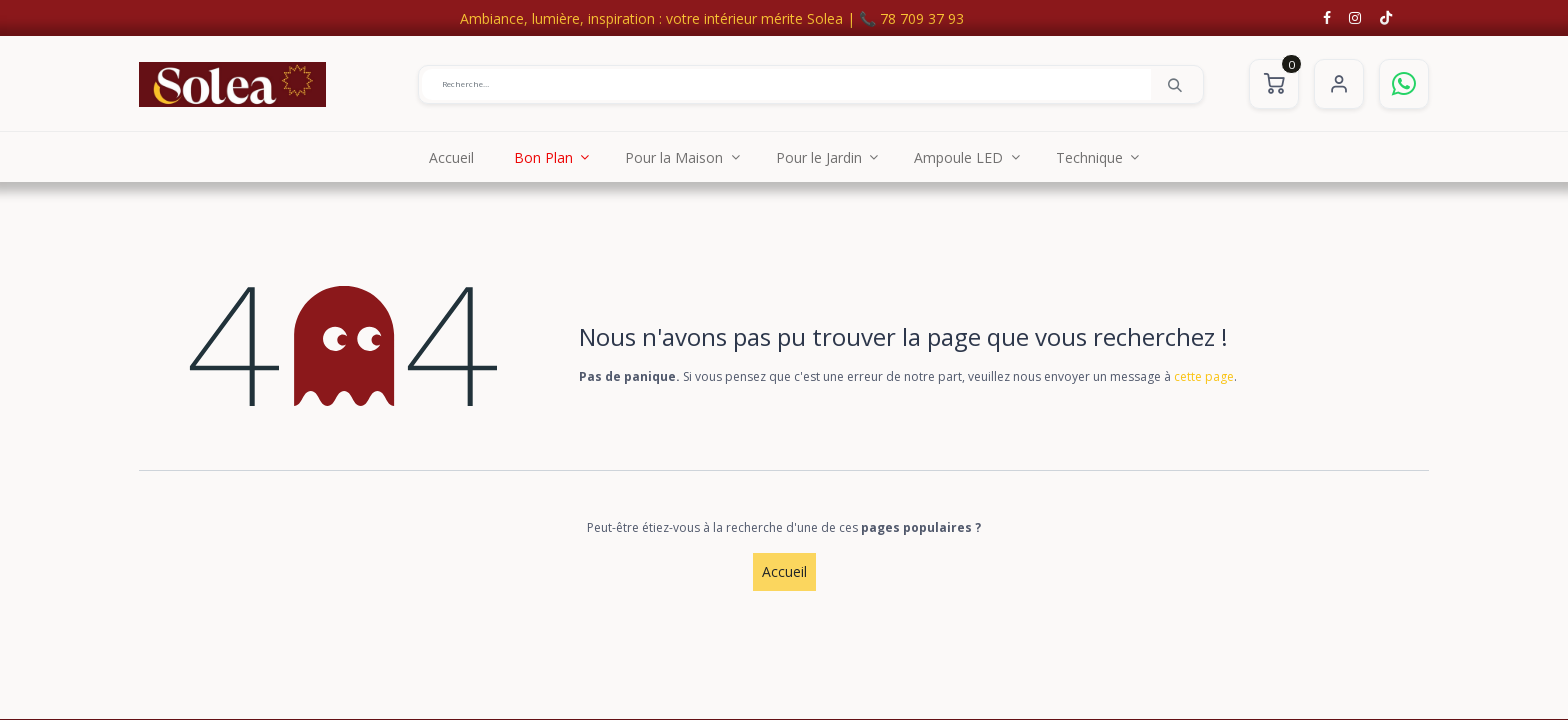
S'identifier (1339, 84)
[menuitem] (451, 157)
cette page (1204, 376)
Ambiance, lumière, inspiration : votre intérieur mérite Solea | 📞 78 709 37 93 (712, 18)
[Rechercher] (1175, 84)
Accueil (784, 571)
